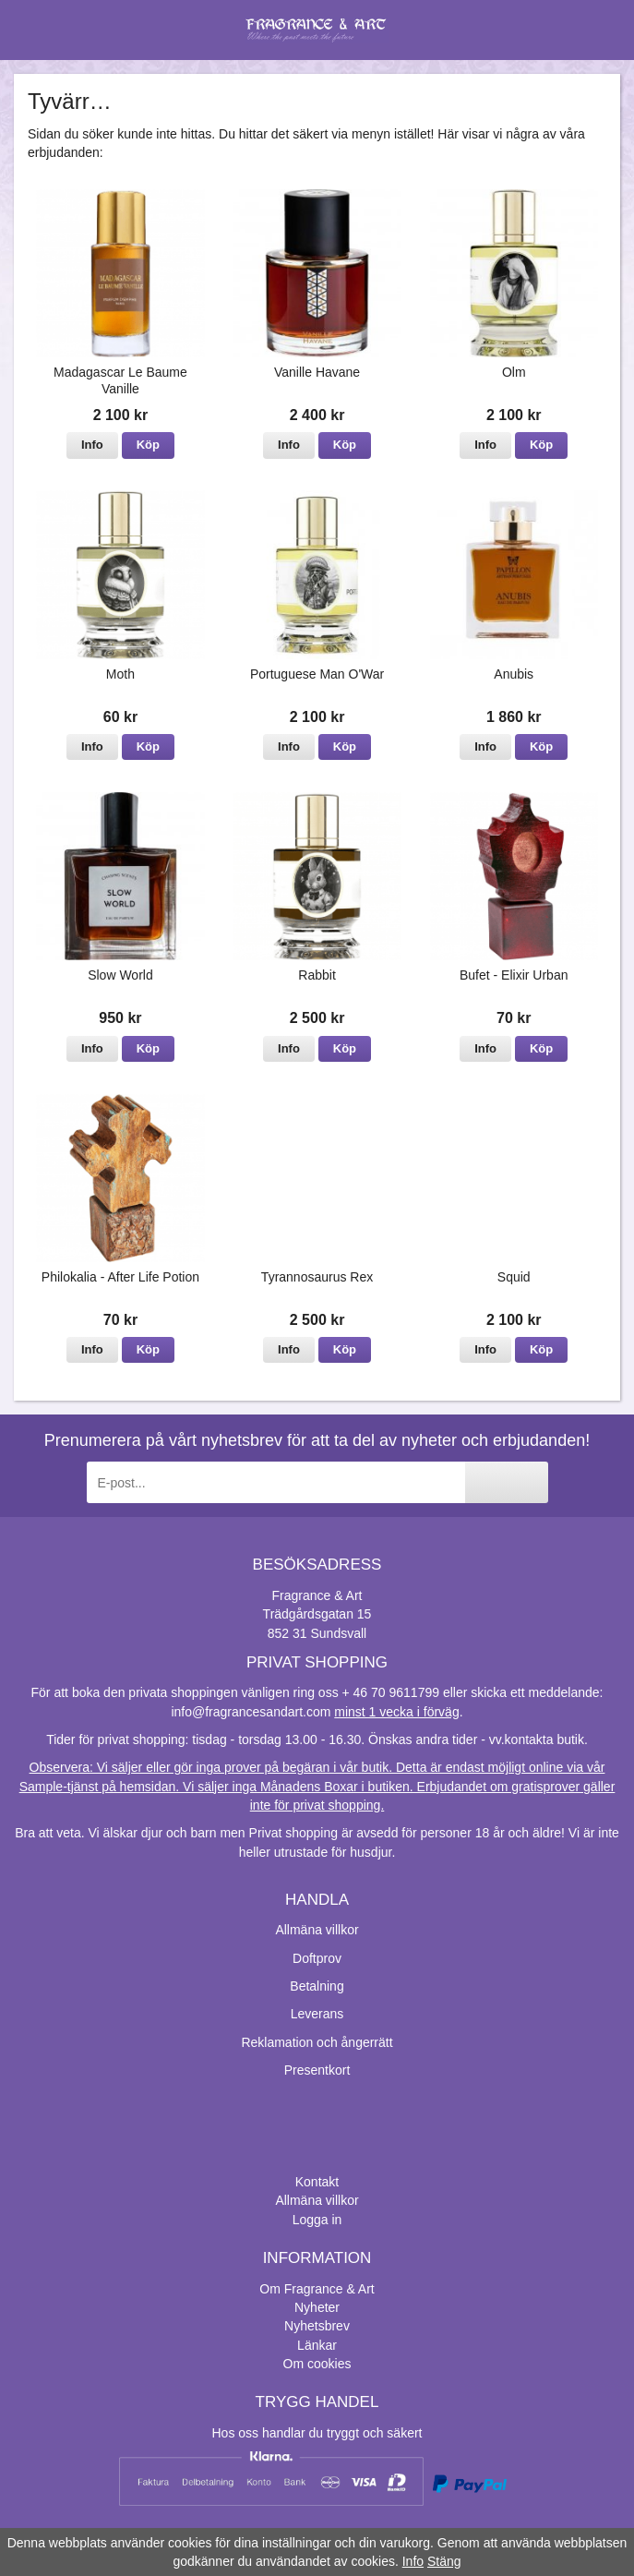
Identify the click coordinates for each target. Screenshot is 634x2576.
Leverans (317, 2013)
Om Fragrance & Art (316, 2288)
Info (92, 444)
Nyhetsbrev (317, 2325)
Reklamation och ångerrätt (316, 2042)
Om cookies (317, 2363)
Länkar (317, 2345)
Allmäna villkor (316, 1929)
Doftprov (317, 1958)
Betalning (316, 1986)
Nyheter (317, 2307)
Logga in (317, 2219)
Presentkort (317, 2070)
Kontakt (317, 2181)
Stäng (444, 2561)
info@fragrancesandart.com (250, 1711)
